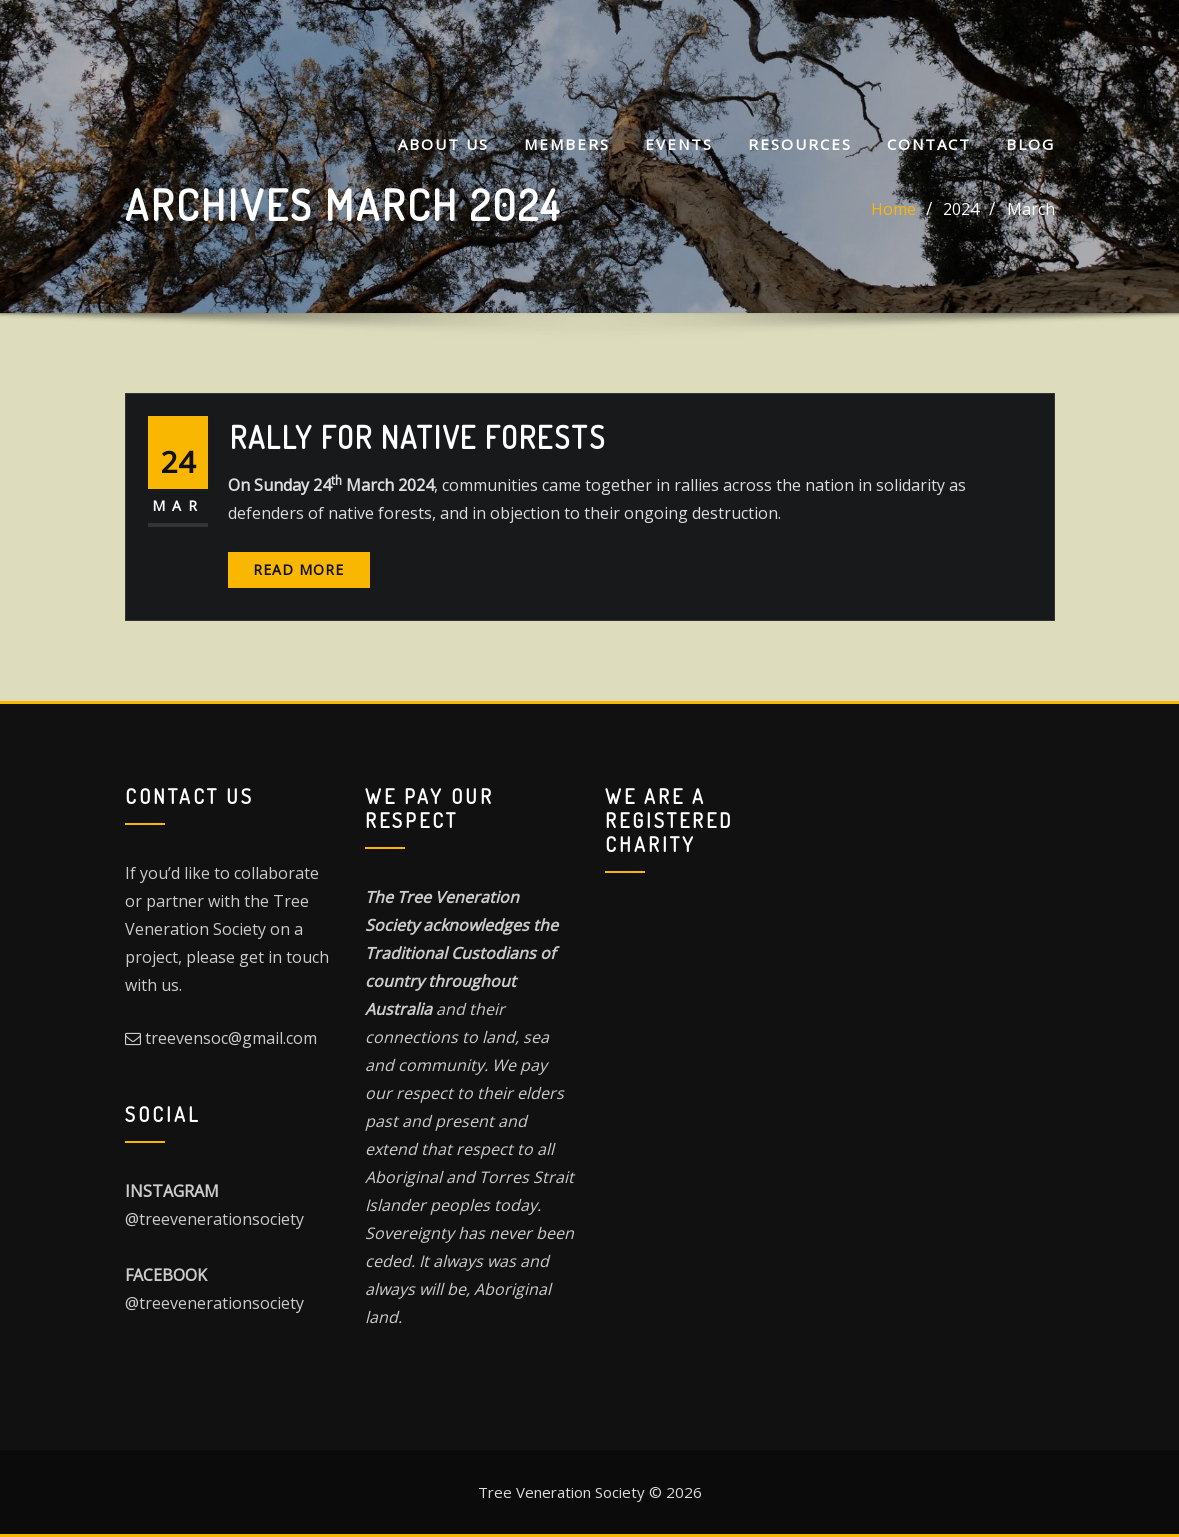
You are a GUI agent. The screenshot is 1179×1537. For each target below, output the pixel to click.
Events (679, 144)
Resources (800, 144)
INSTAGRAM (172, 1191)
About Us (443, 144)
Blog (1030, 144)
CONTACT (929, 144)
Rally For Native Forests (418, 437)
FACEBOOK (166, 1275)
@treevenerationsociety (214, 1219)
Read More (298, 569)
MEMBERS (567, 144)
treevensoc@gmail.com (231, 1038)
